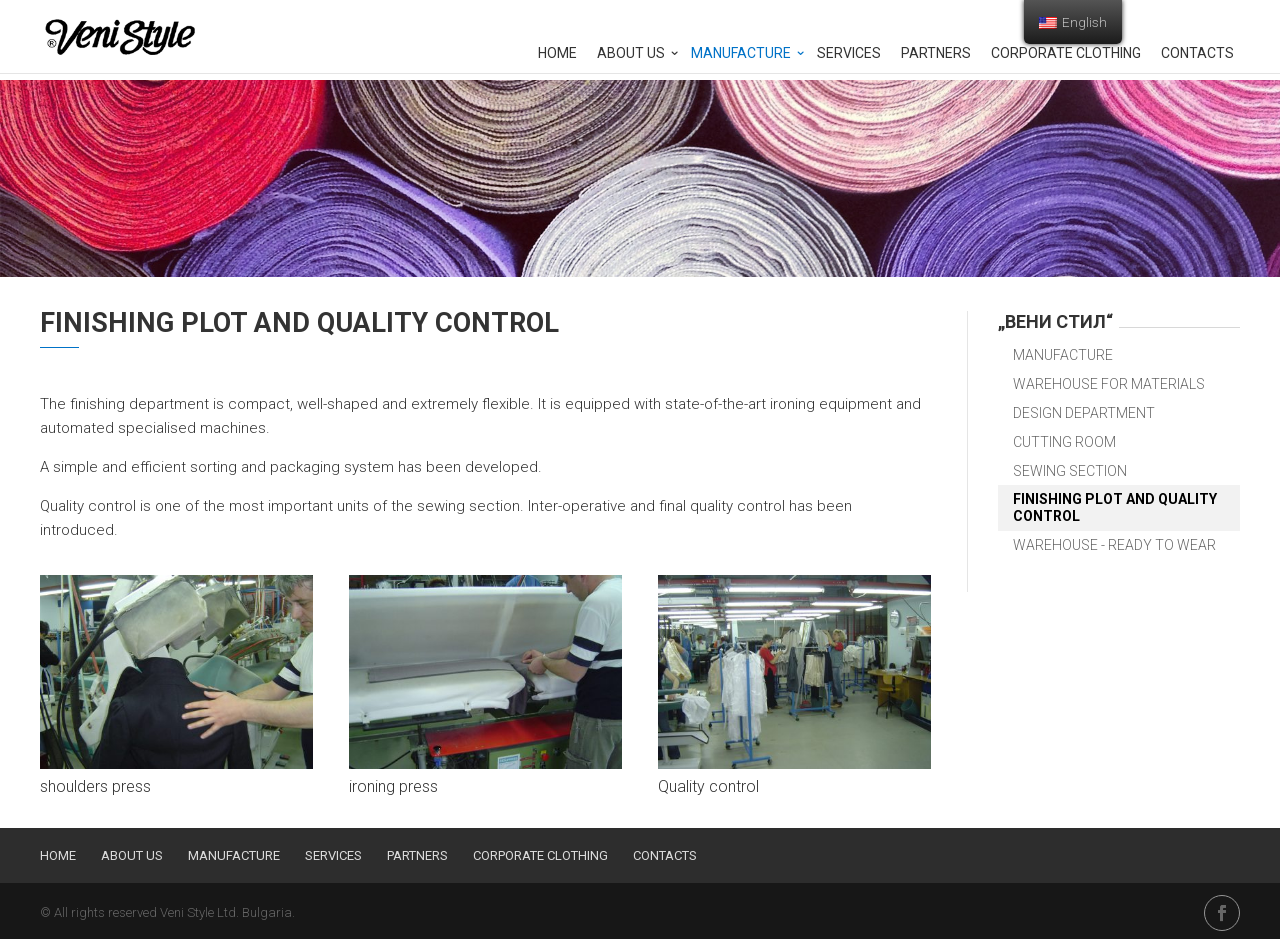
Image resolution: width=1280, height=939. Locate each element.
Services (849, 53)
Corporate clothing (1066, 53)
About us (631, 53)
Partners (936, 53)
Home (557, 53)
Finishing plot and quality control (1115, 507)
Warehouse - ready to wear (1114, 545)
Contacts (1197, 53)
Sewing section (1070, 471)
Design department (1084, 413)
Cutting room (1064, 442)
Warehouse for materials (1109, 384)
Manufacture (741, 53)
